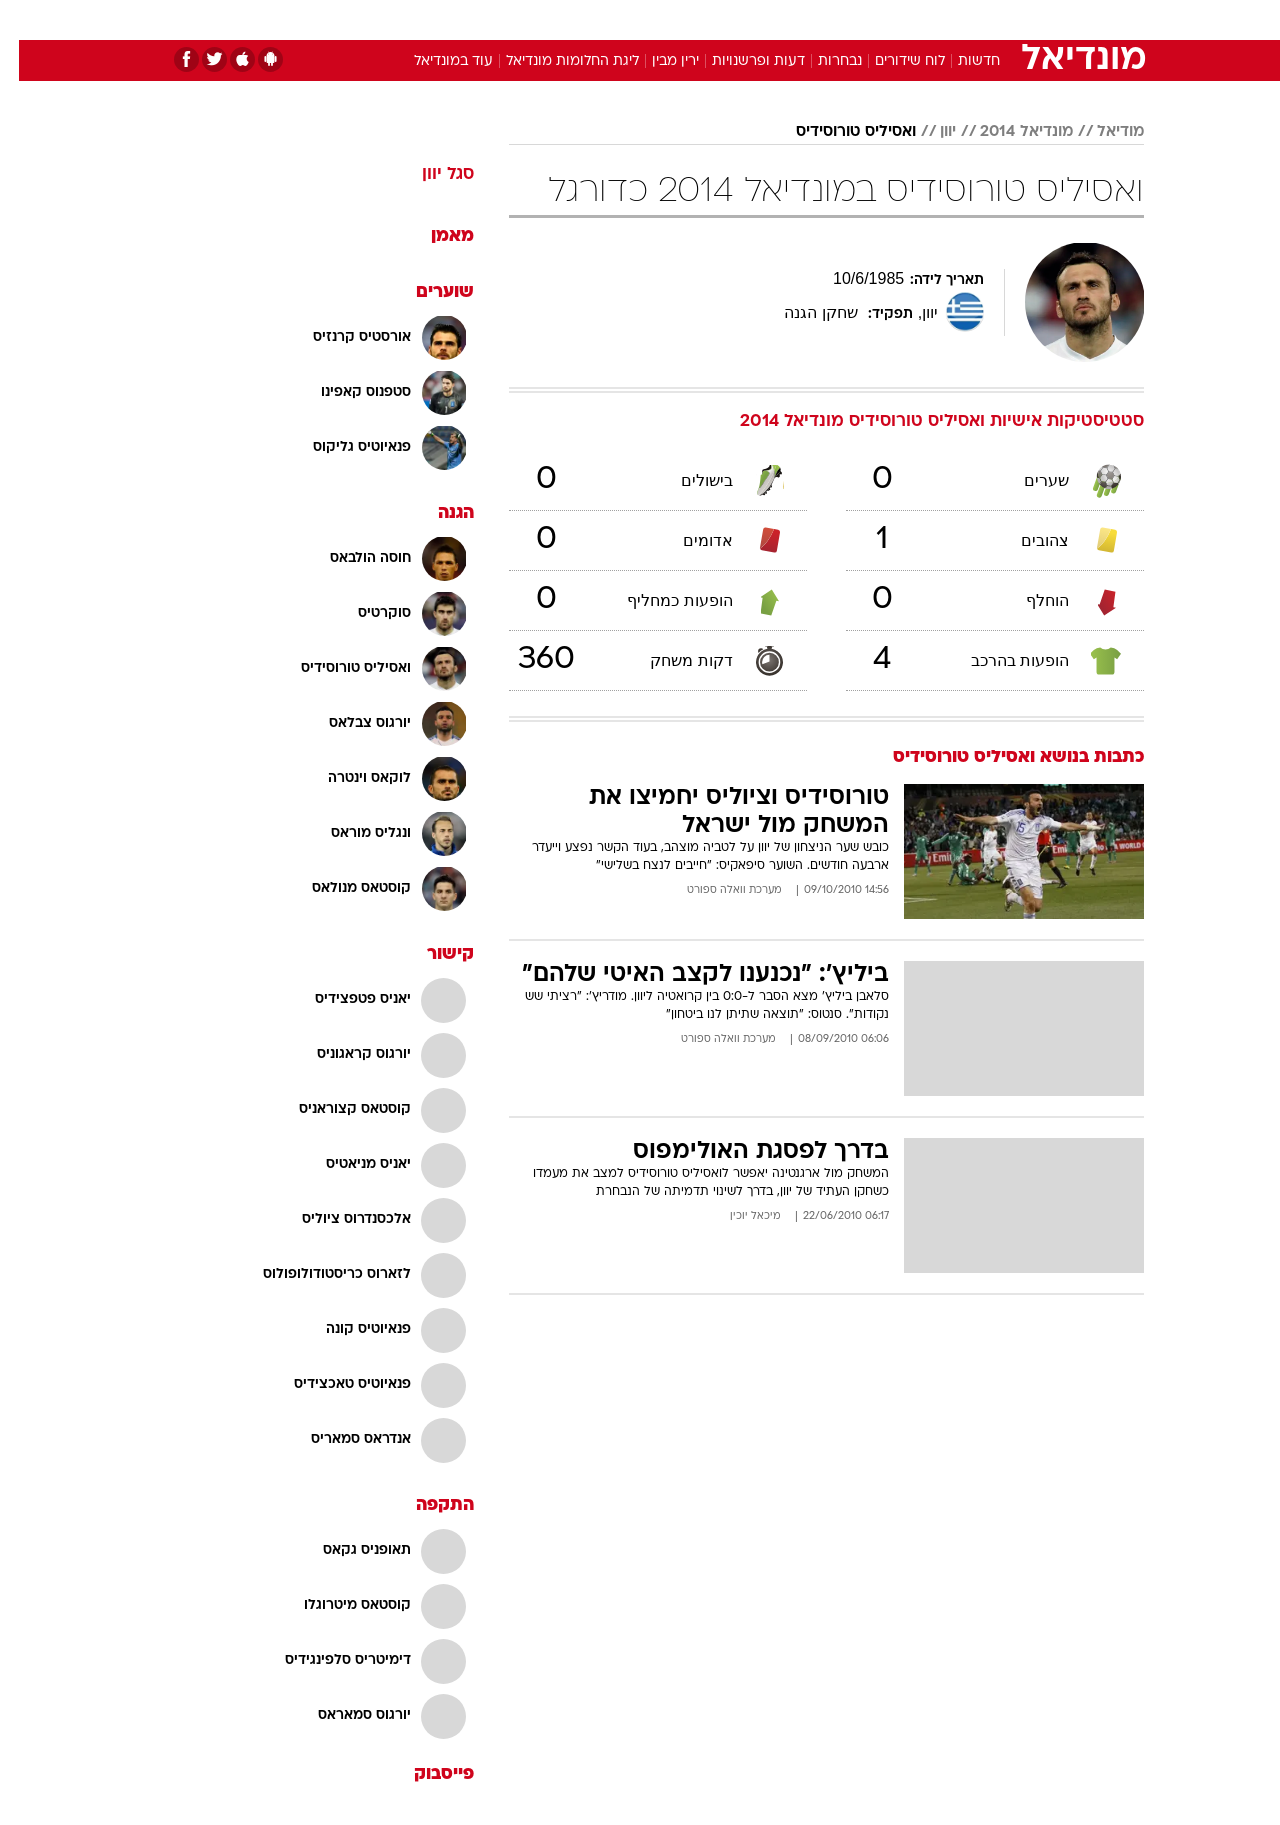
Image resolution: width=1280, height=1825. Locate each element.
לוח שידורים (891, 61)
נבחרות (821, 61)
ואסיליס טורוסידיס (837, 132)
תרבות (861, 19)
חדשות (994, 19)
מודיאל (1101, 132)
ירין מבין (656, 61)
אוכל (690, 19)
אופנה (411, 19)
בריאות (628, 19)
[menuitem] (982, 20)
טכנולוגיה (485, 19)
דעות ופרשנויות (739, 61)
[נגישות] (27, 20)
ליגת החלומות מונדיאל (553, 61)
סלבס (798, 19)
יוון (929, 132)
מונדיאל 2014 (1007, 132)
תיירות (560, 19)
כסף (742, 19)
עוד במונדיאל (434, 61)
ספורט (926, 19)
